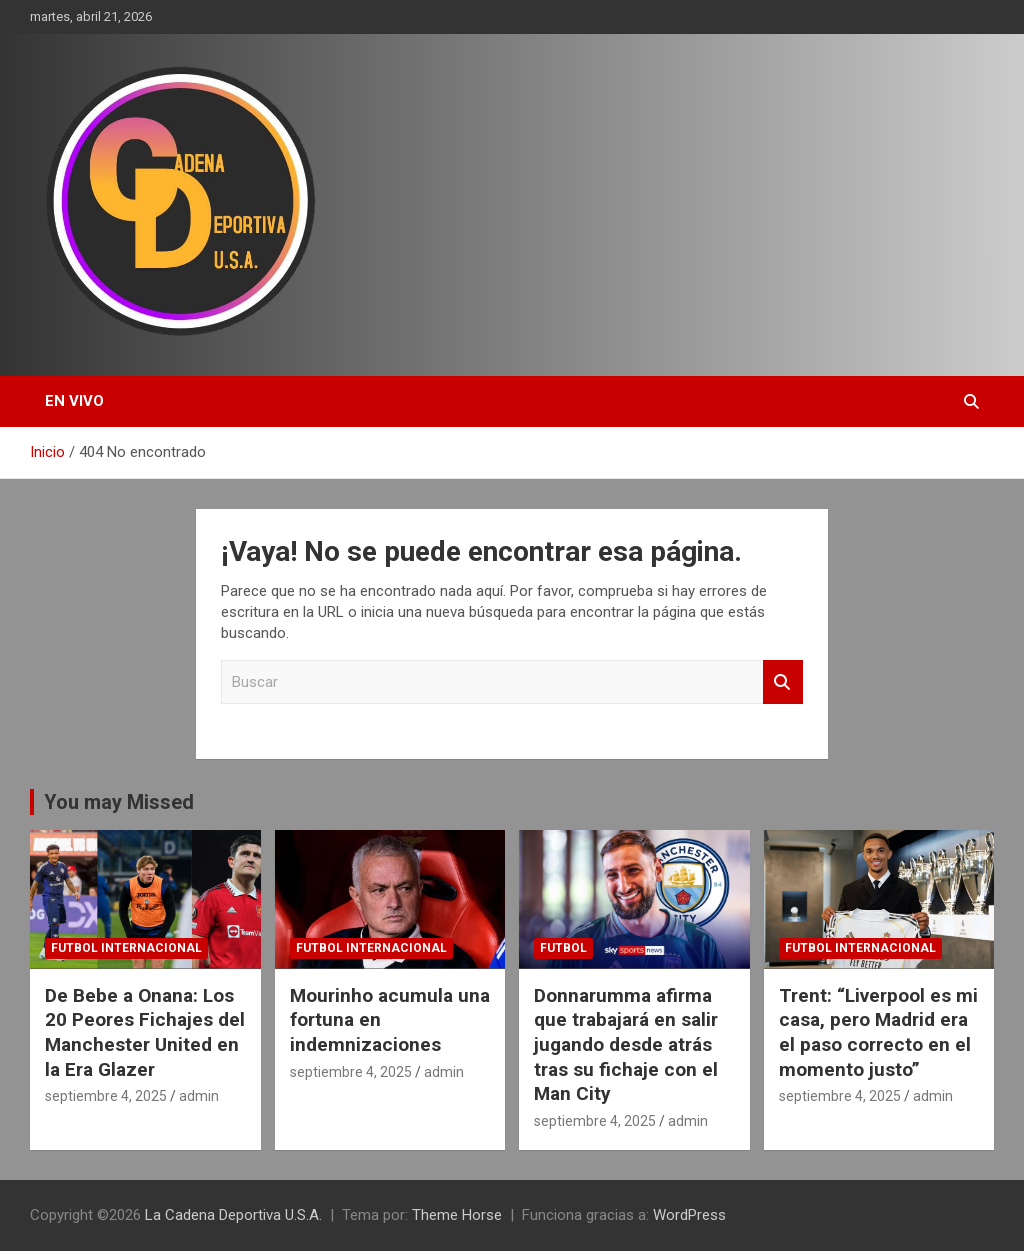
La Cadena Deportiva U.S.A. (233, 1215)
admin (199, 1096)
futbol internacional (126, 948)
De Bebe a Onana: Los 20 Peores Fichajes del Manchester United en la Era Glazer (145, 1032)
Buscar (783, 682)
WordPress (689, 1215)
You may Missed (119, 802)
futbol (563, 948)
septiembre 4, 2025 (106, 1096)
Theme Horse (457, 1215)
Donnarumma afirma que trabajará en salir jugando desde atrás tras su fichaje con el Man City (626, 1045)
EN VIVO (74, 401)
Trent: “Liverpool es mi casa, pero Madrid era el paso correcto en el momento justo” (878, 1032)
